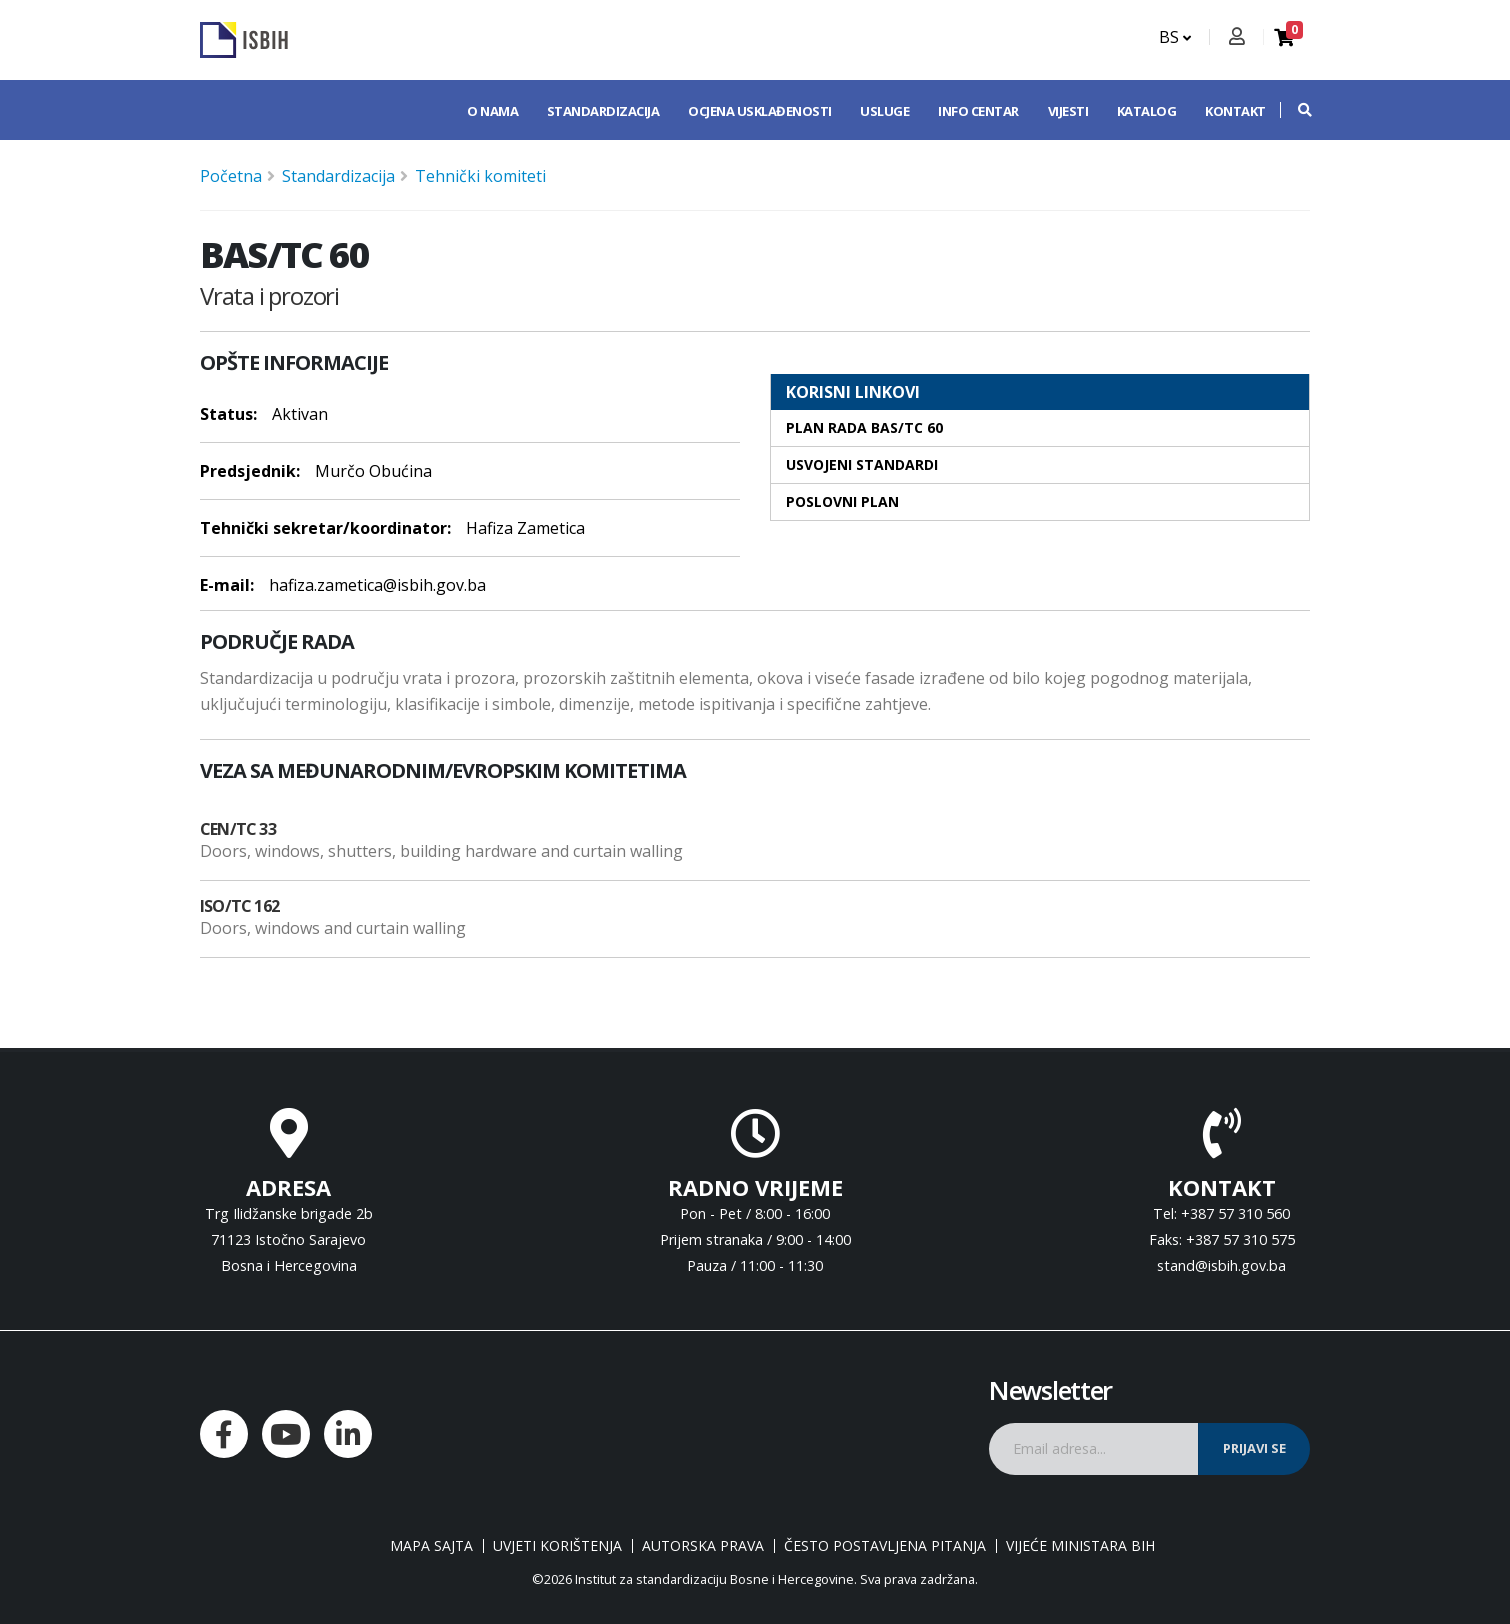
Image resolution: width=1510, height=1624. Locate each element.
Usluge (884, 111)
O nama (492, 111)
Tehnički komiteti (480, 176)
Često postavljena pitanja (885, 1546)
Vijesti (1068, 111)
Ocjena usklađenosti (760, 111)
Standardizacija (603, 111)
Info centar (978, 111)
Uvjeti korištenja (557, 1546)
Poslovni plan (842, 501)
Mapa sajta (431, 1546)
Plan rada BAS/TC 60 (864, 427)
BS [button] (1175, 37)
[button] (1295, 110)
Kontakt (1235, 111)
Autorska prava (703, 1546)
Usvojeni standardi (862, 464)
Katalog (1147, 111)
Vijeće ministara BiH (1080, 1546)
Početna (231, 176)
